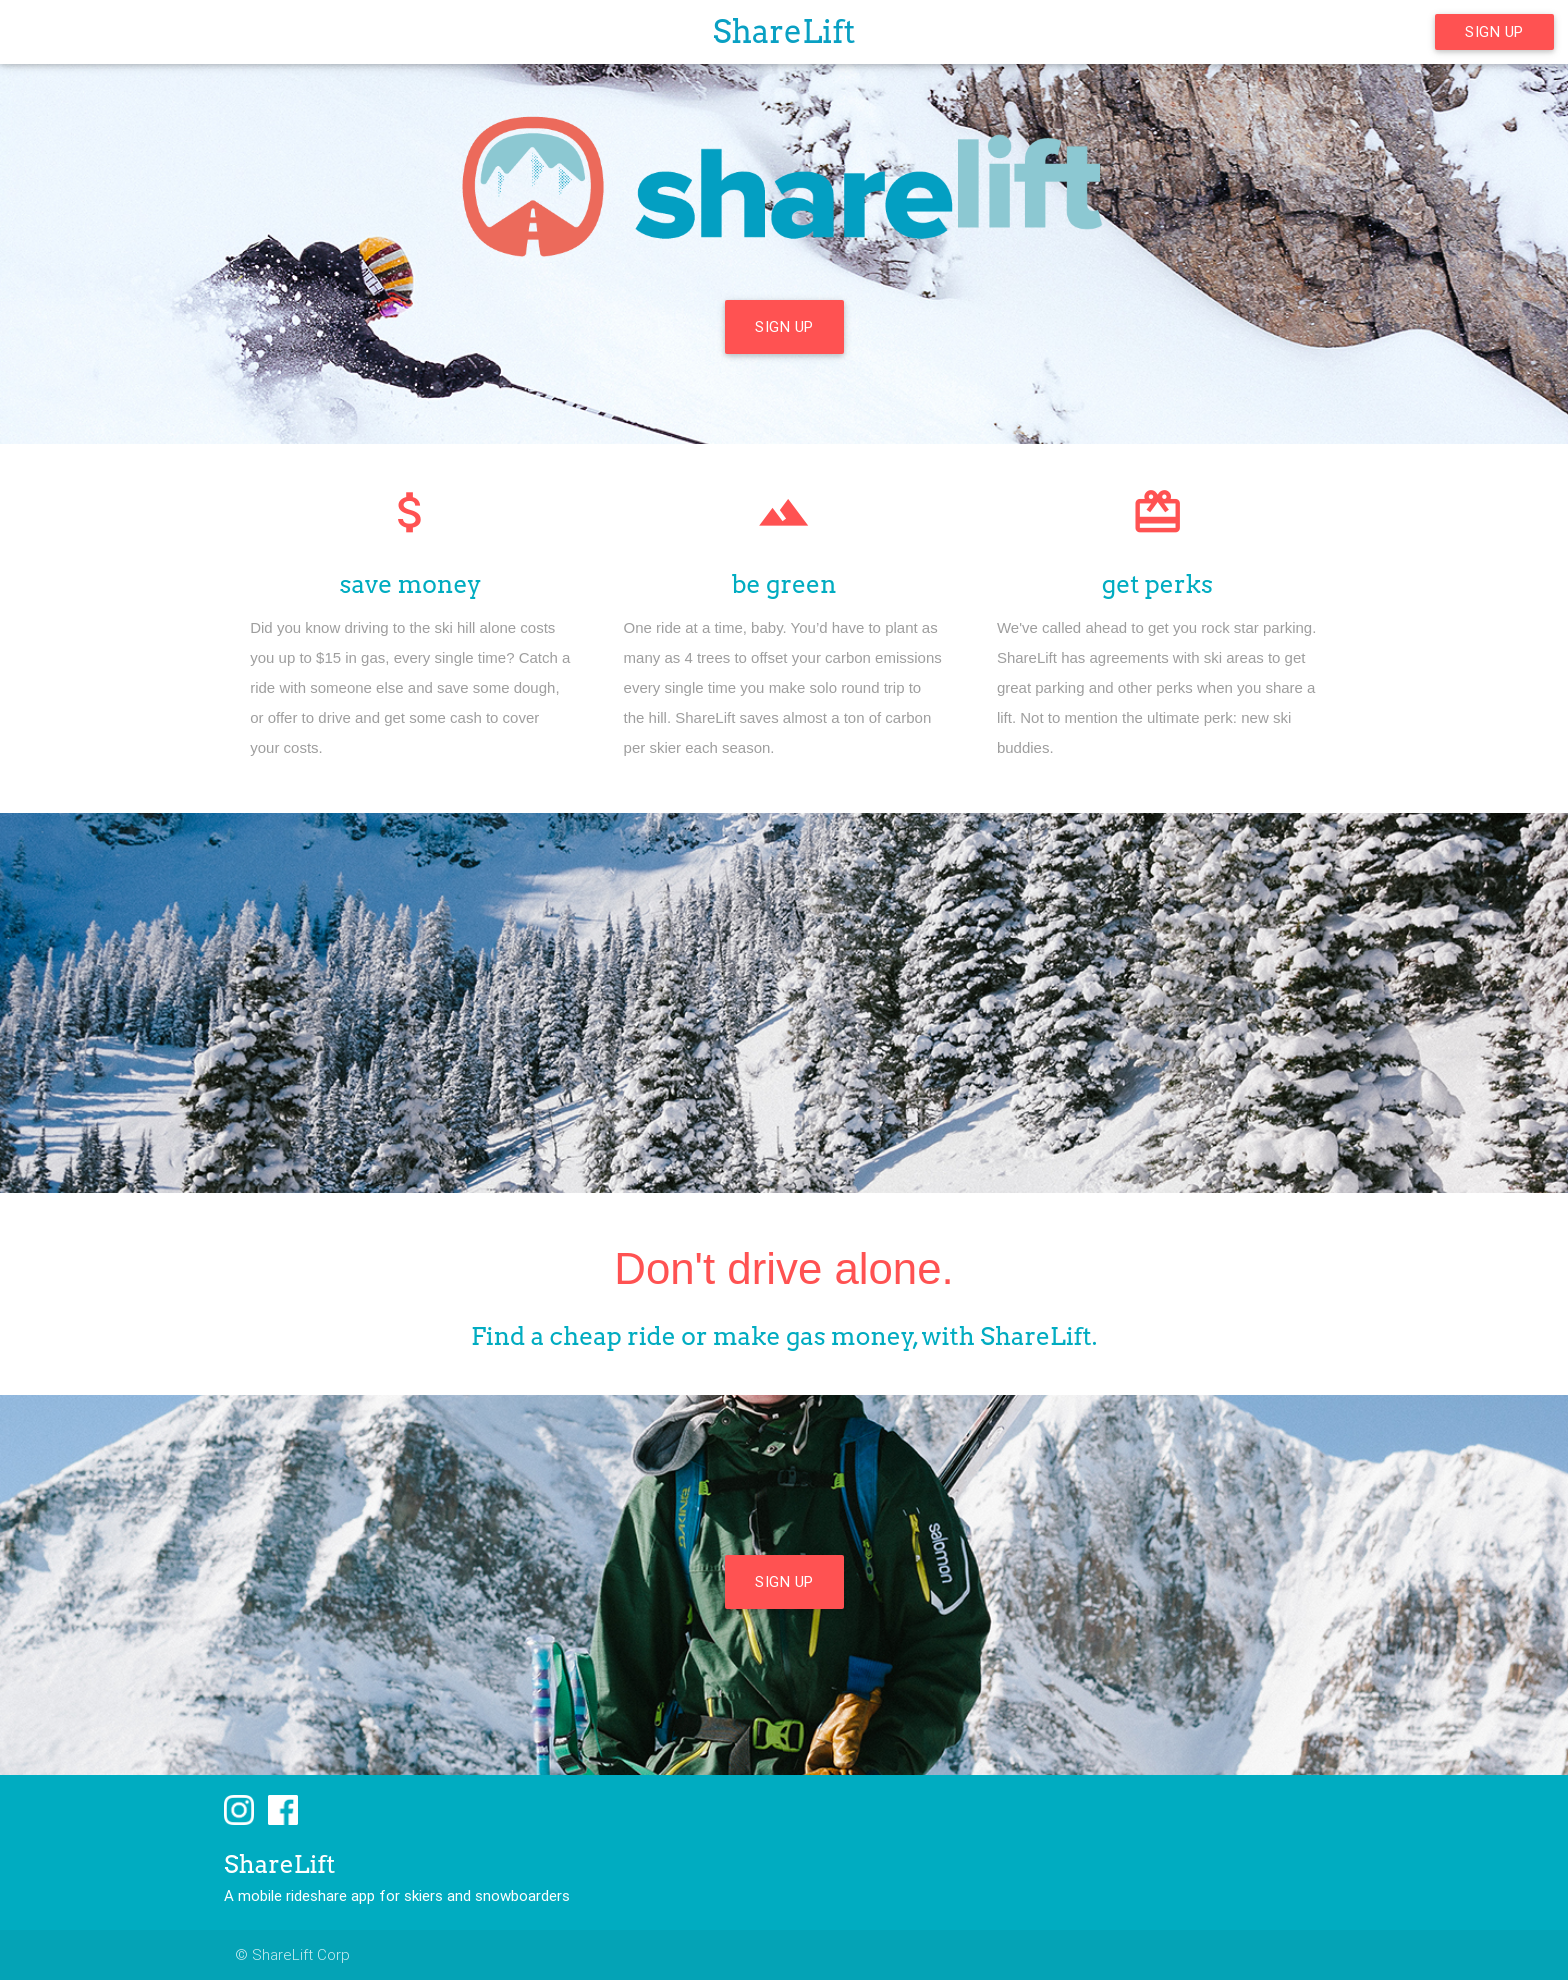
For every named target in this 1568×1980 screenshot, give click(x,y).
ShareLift (784, 32)
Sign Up (1494, 31)
